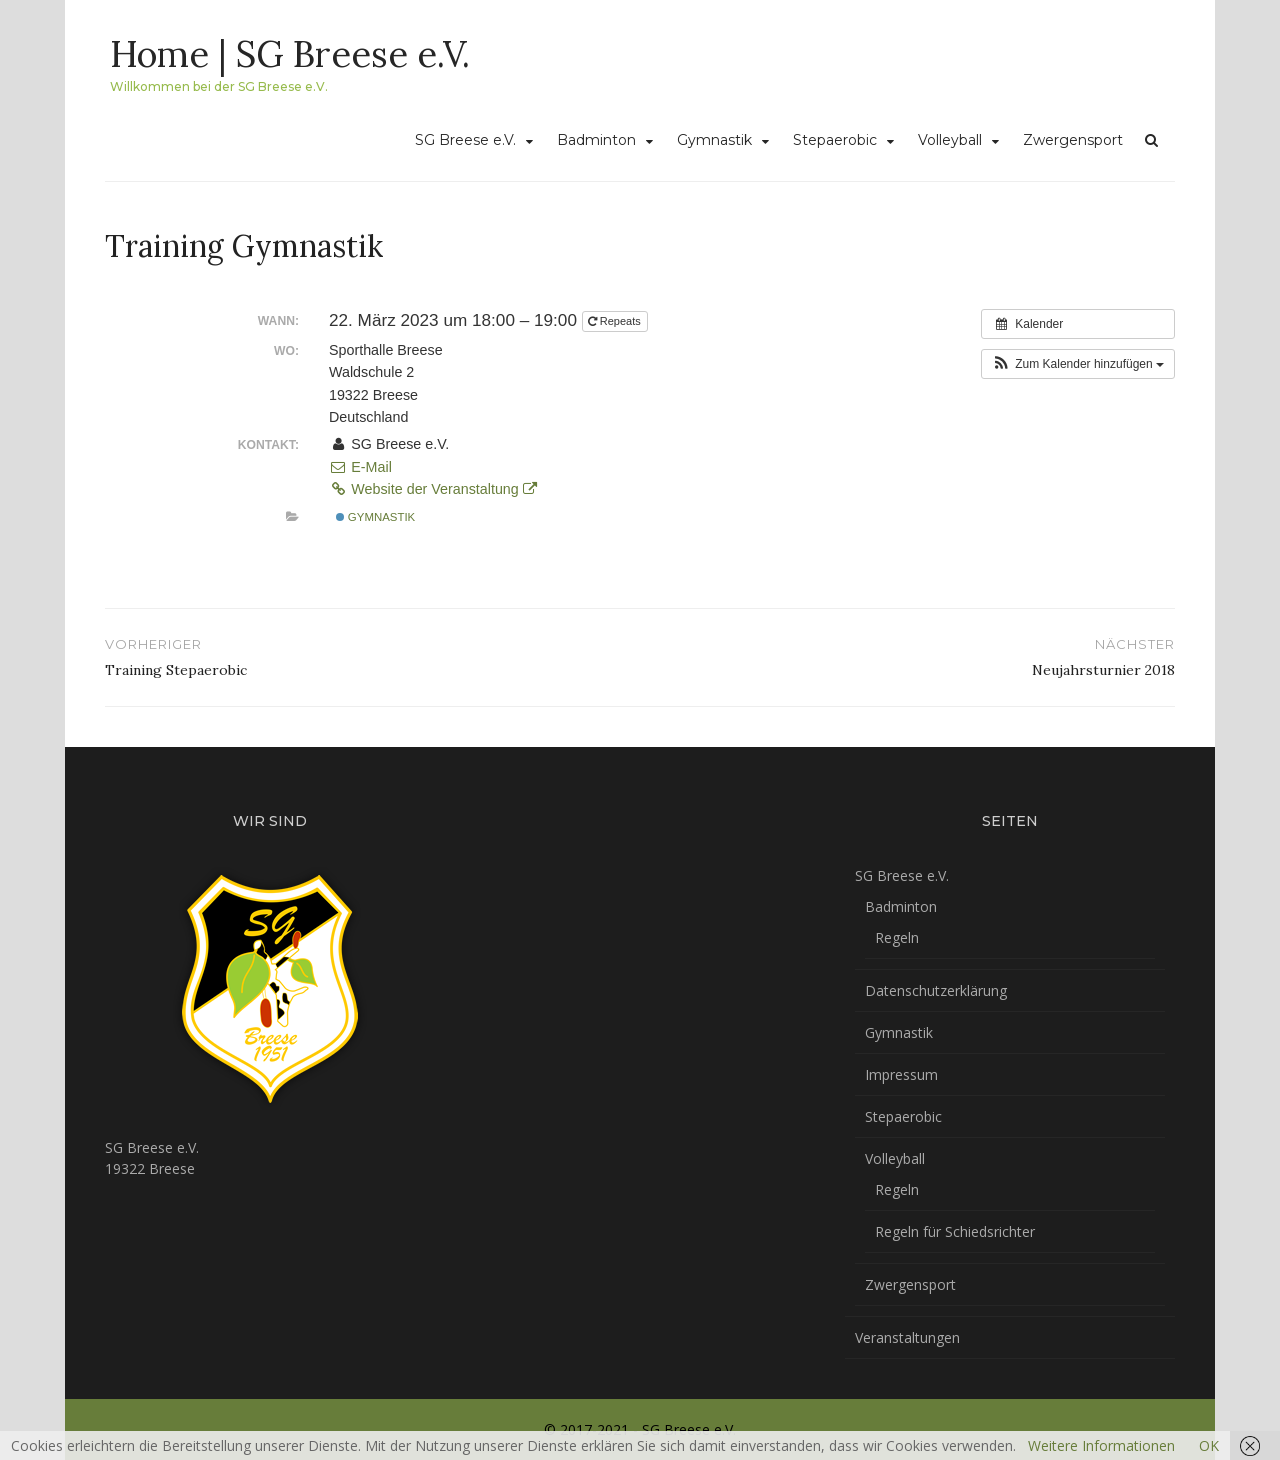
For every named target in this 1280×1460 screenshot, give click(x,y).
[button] (1078, 364)
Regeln (897, 937)
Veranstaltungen (907, 1337)
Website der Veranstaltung (433, 489)
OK (1209, 1445)
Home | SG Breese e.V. (290, 54)
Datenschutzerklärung (936, 990)
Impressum (901, 1074)
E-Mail (360, 467)
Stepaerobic (835, 140)
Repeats (616, 321)
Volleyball (950, 140)
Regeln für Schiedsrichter (955, 1231)
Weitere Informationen (1101, 1445)
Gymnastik (714, 140)
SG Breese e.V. (465, 140)
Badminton (596, 140)
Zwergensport (1073, 140)
